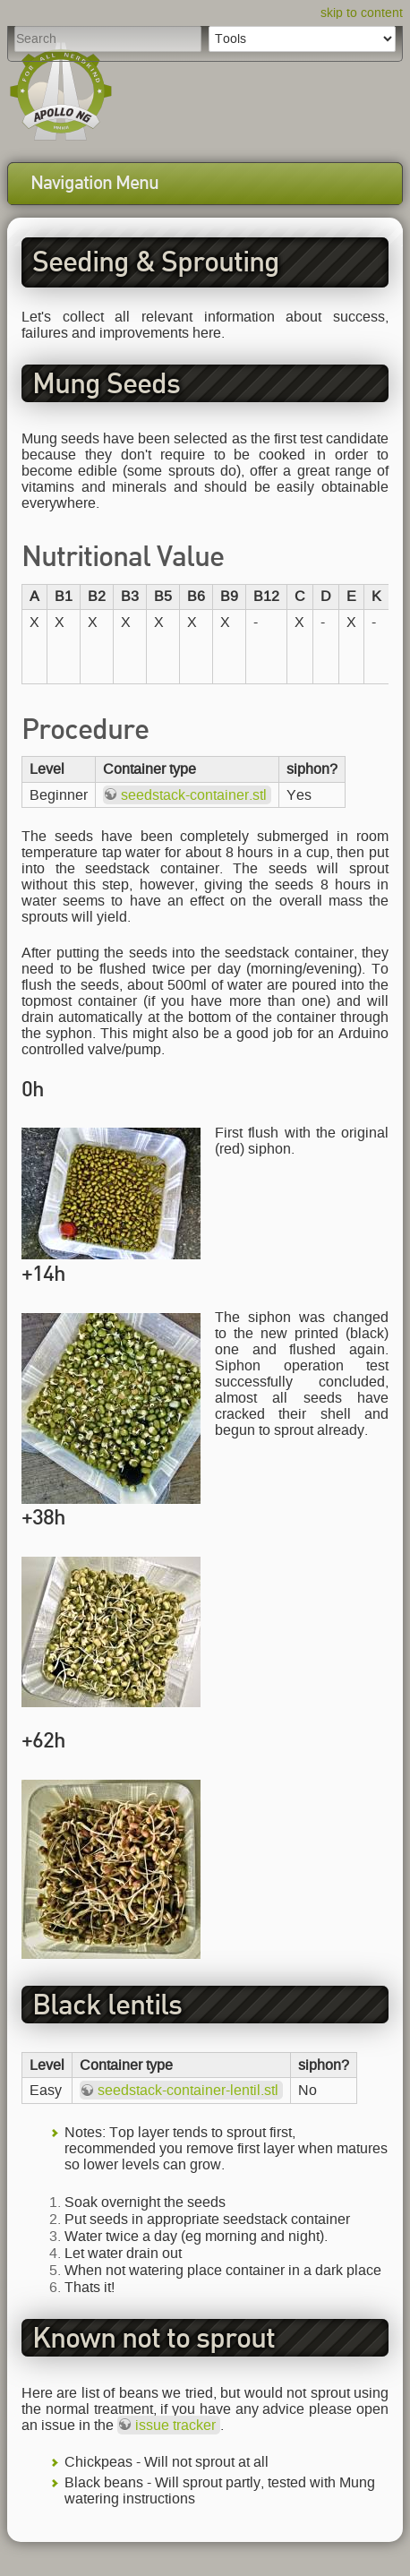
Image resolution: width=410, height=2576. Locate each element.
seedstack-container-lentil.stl (188, 2090)
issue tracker (175, 2425)
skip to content (361, 13)
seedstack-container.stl (194, 795)
